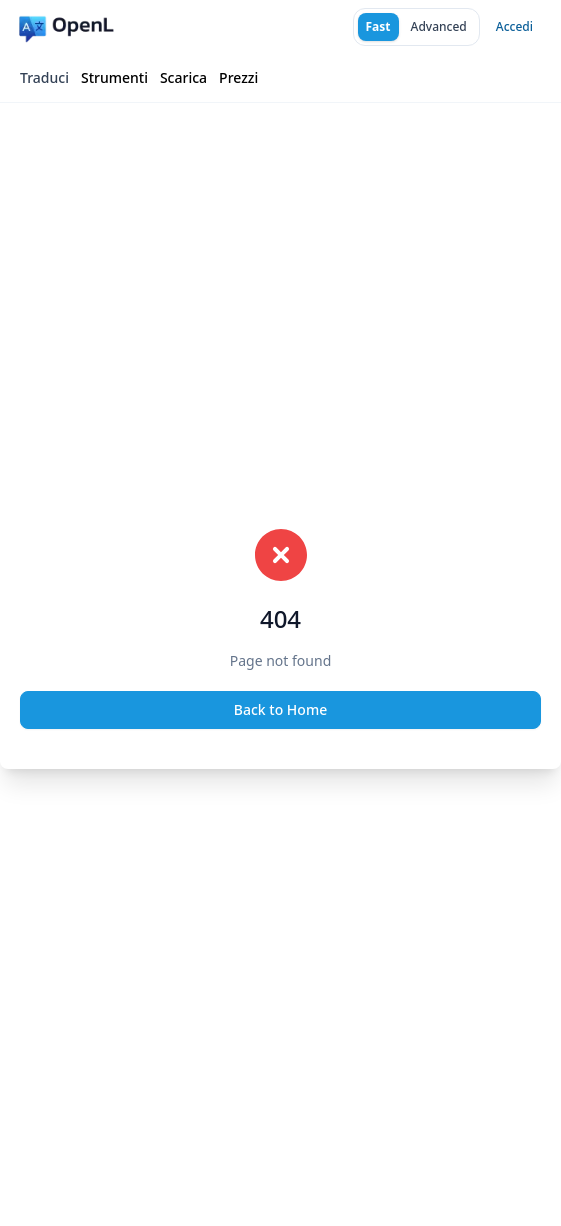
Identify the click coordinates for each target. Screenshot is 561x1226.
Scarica (183, 77)
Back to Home (280, 709)
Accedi (514, 26)
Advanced (439, 26)
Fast (378, 26)
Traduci (44, 77)
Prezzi (238, 77)
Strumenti (114, 77)
